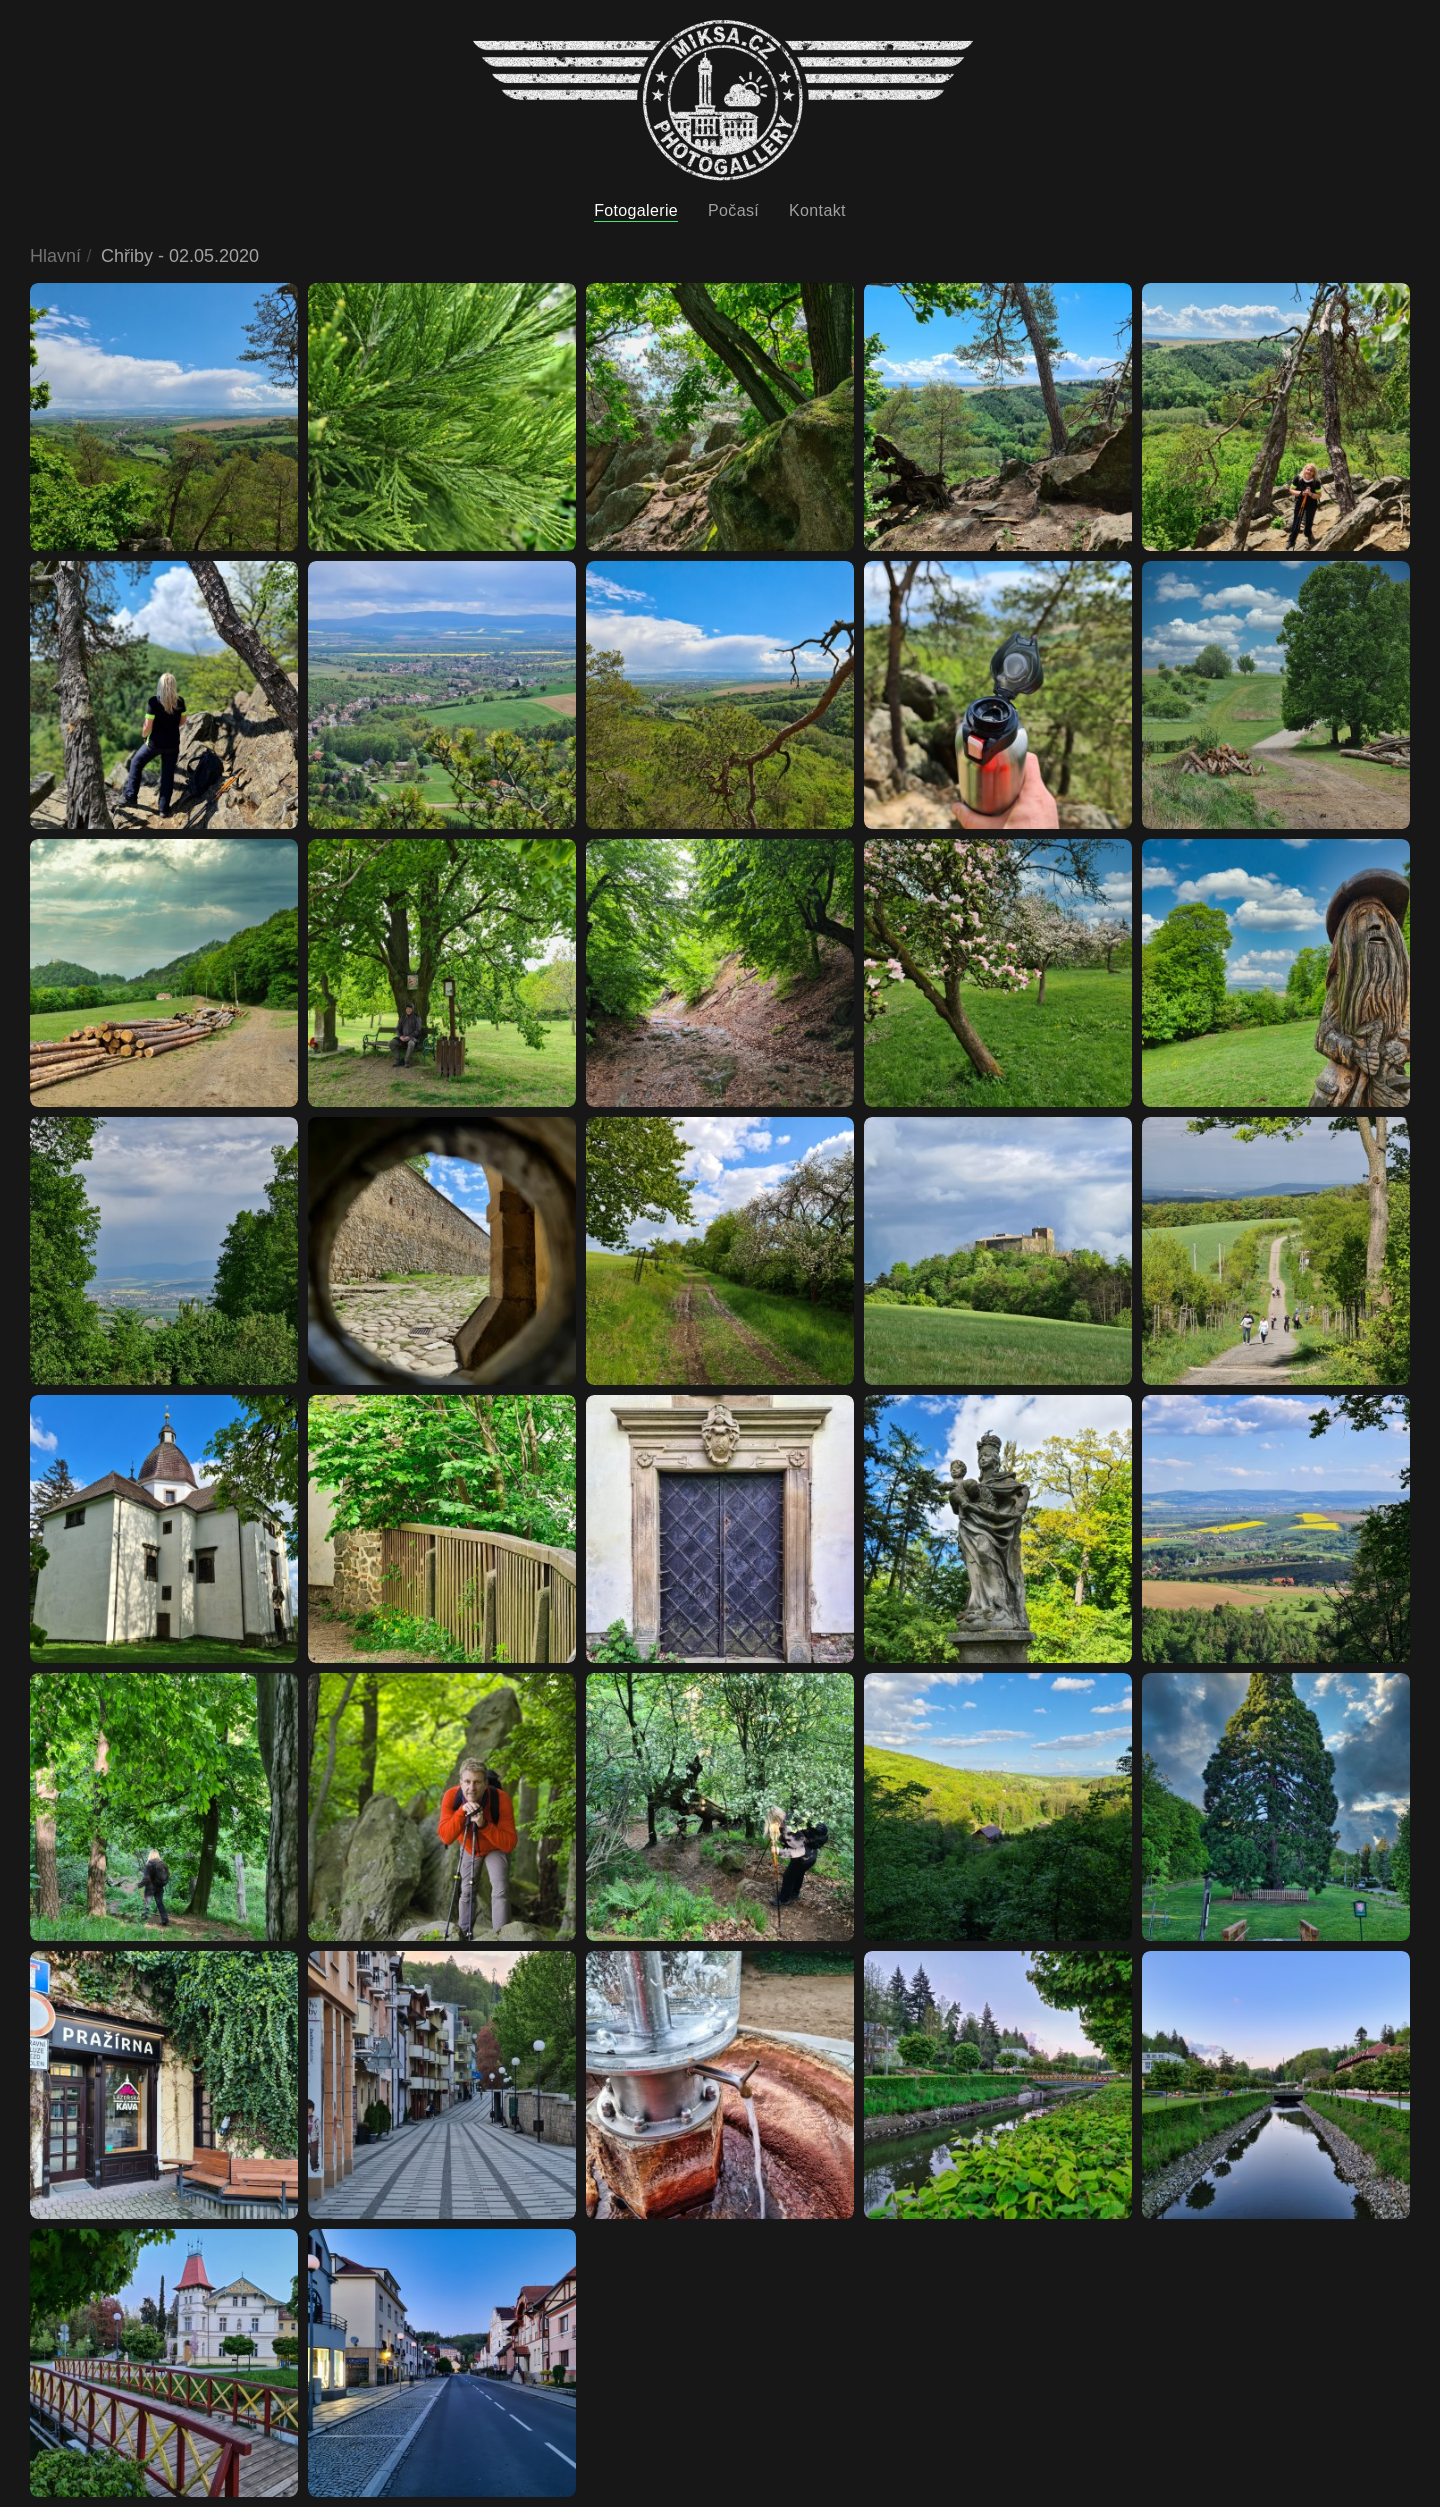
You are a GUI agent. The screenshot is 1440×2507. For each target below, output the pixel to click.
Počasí (733, 210)
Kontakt (817, 210)
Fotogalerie (636, 210)
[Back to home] (723, 100)
